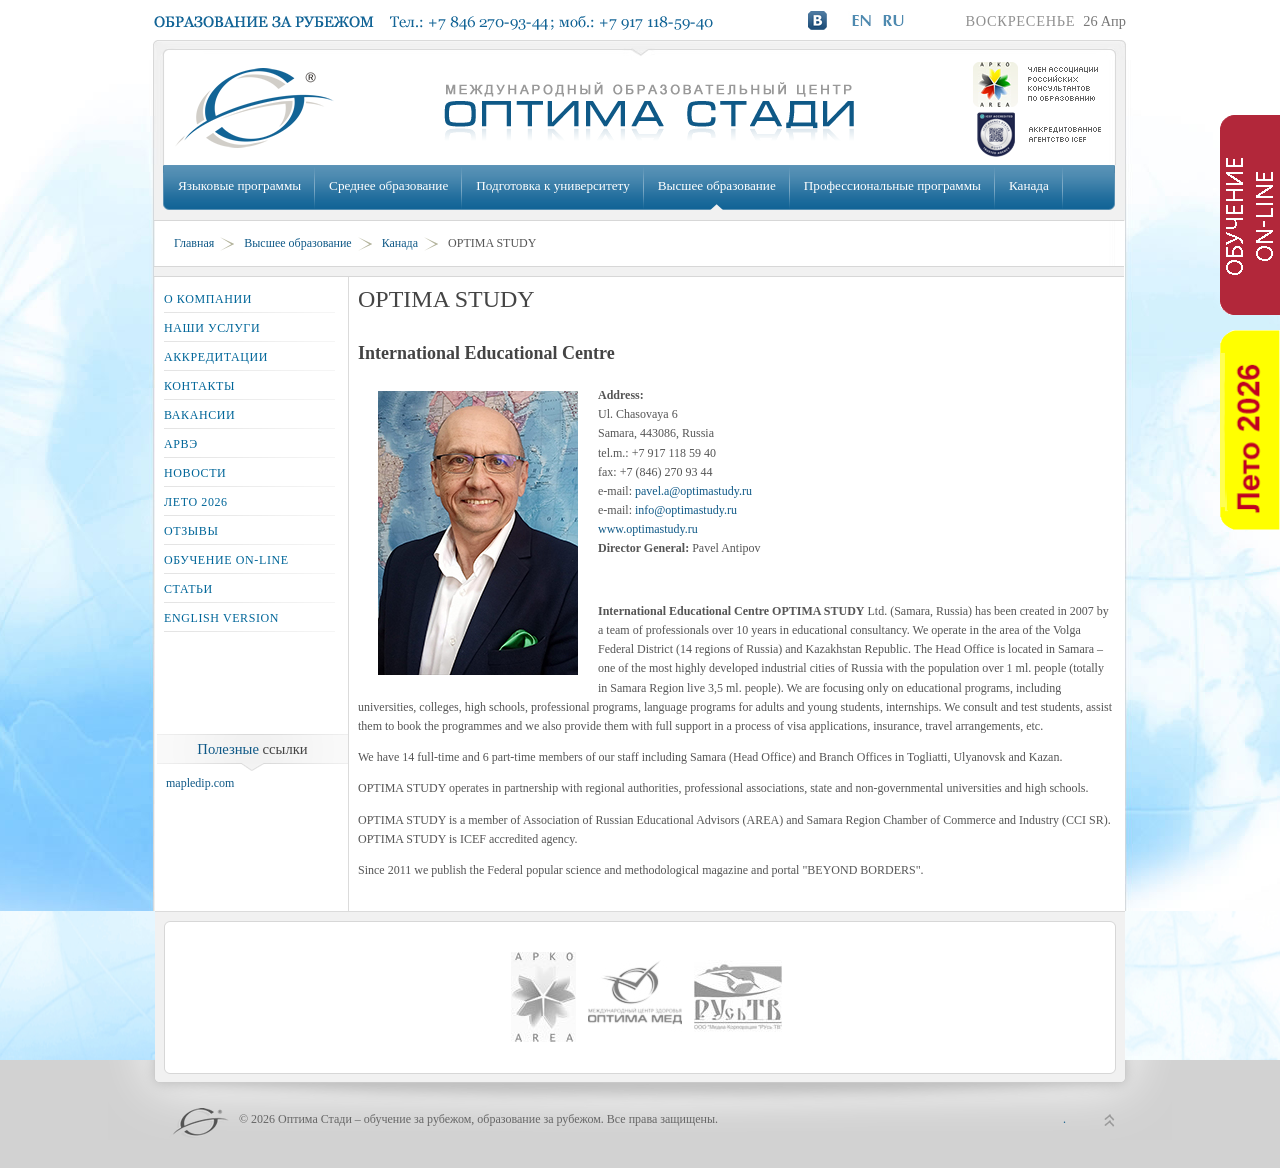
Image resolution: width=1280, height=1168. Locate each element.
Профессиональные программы (892, 185)
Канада (1029, 185)
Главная (194, 243)
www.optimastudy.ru (648, 529)
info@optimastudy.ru (686, 510)
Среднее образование (388, 185)
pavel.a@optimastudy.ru (693, 491)
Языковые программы (239, 185)
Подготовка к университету (552, 185)
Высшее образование (717, 185)
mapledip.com (200, 783)
